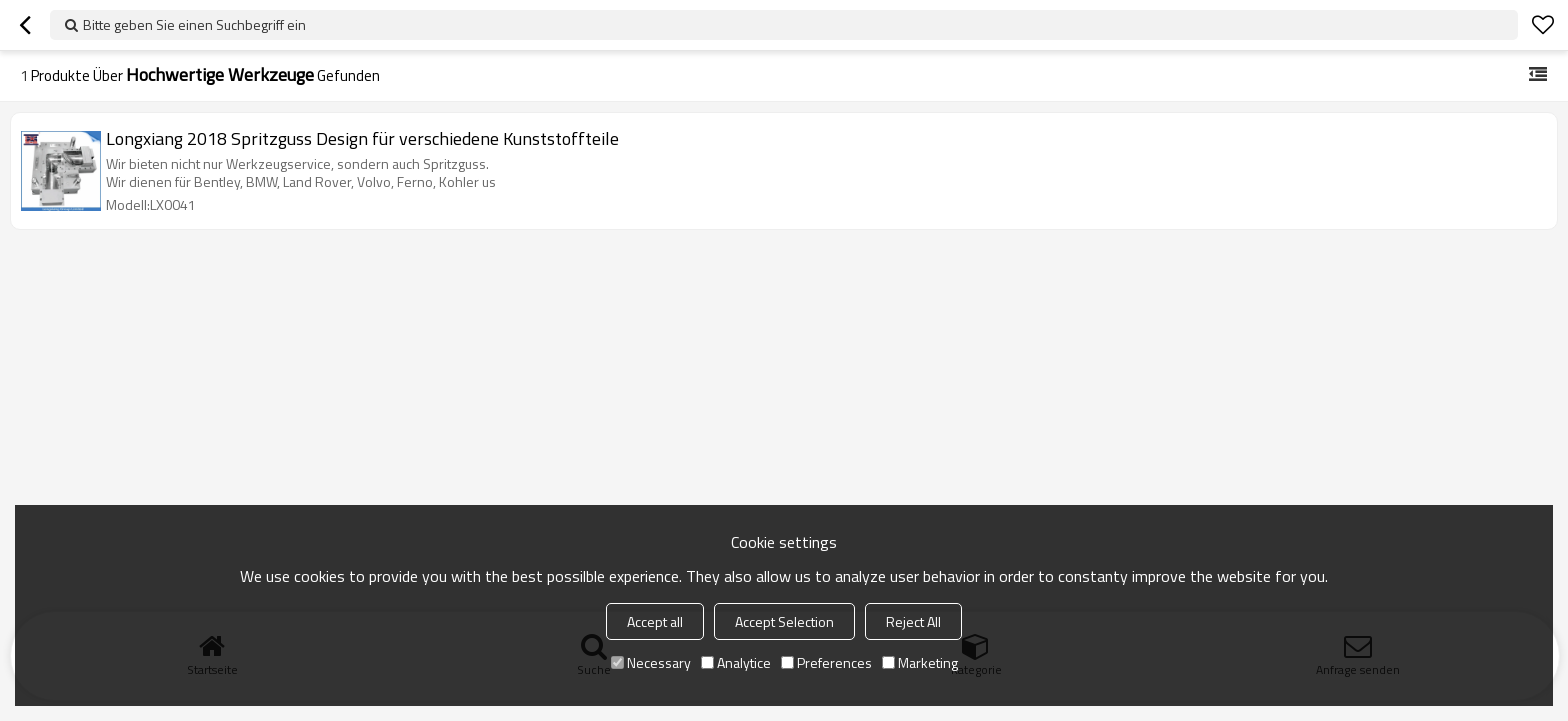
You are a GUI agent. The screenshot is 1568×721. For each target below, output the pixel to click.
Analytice (736, 662)
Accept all (655, 621)
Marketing (920, 662)
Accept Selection (784, 621)
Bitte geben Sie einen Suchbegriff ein (194, 24)
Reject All (913, 621)
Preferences (826, 662)
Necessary (651, 662)
